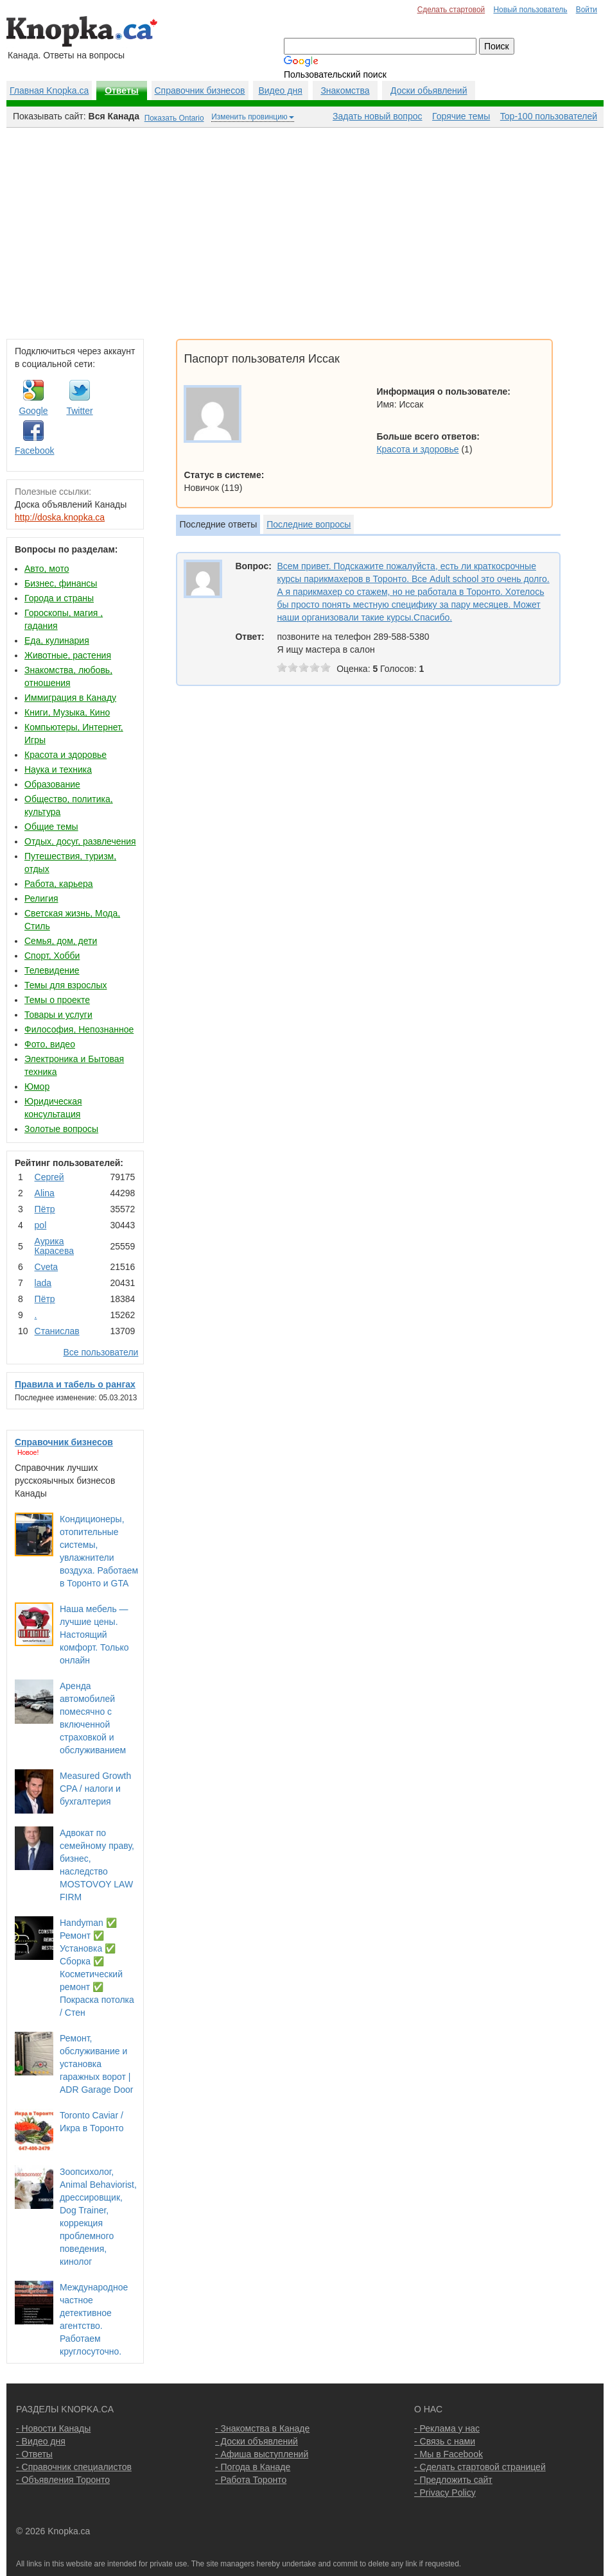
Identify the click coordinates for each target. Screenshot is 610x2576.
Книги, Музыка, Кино (67, 712)
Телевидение (52, 970)
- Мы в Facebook (448, 2454)
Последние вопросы (308, 524)
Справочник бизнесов (200, 90)
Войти (586, 9)
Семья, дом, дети (60, 941)
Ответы (122, 90)
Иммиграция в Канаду (70, 697)
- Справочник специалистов (74, 2467)
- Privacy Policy (445, 2492)
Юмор (36, 1086)
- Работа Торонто (250, 2480)
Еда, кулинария (56, 640)
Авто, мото (46, 568)
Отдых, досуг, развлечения (80, 841)
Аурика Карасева (54, 1246)
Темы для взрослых (65, 985)
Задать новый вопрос (377, 116)
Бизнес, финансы (60, 583)
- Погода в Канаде (252, 2467)
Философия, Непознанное (79, 1029)
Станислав (57, 1331)
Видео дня (280, 90)
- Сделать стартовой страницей (480, 2467)
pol (41, 1225)
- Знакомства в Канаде (262, 2428)
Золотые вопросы (61, 1129)
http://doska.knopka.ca (60, 517)
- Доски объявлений (256, 2441)
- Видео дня (40, 2441)
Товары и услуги (58, 1014)
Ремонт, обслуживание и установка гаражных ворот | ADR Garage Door (96, 2064)
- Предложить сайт (453, 2480)
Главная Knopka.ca (49, 90)
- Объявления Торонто (63, 2480)
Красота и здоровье (65, 755)
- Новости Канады (53, 2428)
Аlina (45, 1193)
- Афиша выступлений (261, 2454)
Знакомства (344, 90)
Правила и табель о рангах (75, 1384)
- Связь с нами (444, 2441)
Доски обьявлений (428, 90)
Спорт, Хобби (52, 955)
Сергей (49, 1177)
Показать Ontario (174, 118)
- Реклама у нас (447, 2428)
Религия (41, 898)
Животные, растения (67, 655)
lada (43, 1283)
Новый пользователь (530, 9)
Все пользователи (100, 1352)
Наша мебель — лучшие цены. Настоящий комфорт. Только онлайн (94, 1634)
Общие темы (51, 826)
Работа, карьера (58, 884)
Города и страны (59, 598)
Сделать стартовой (451, 9)
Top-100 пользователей (548, 116)
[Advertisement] (305, 230)
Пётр (45, 1209)
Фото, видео (49, 1044)
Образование (52, 784)
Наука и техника (58, 769)
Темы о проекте (57, 1000)
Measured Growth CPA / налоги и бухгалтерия (95, 1789)
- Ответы (34, 2454)
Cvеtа (46, 1267)
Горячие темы (461, 116)
